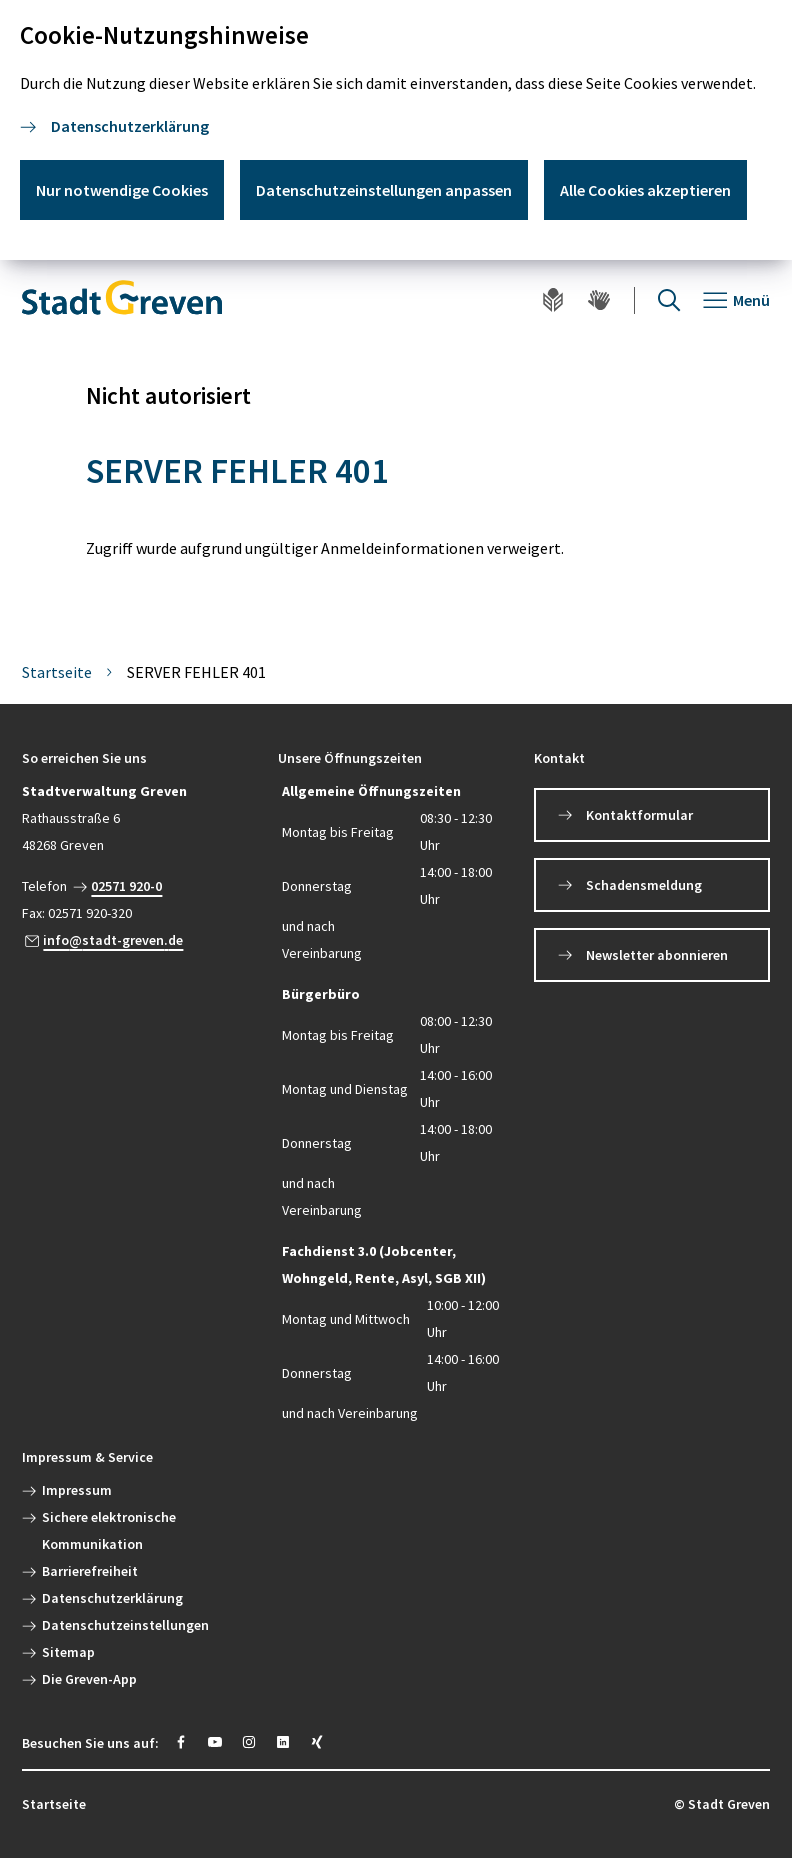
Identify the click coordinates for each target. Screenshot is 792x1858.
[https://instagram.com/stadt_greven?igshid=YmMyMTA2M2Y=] (249, 1742)
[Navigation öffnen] (736, 300)
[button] (140, 758)
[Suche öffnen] (669, 300)
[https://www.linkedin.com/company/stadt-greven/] (283, 1742)
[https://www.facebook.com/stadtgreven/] (181, 1742)
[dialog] (396, 130)
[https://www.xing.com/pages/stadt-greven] (317, 1742)
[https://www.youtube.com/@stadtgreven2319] (215, 1742)
